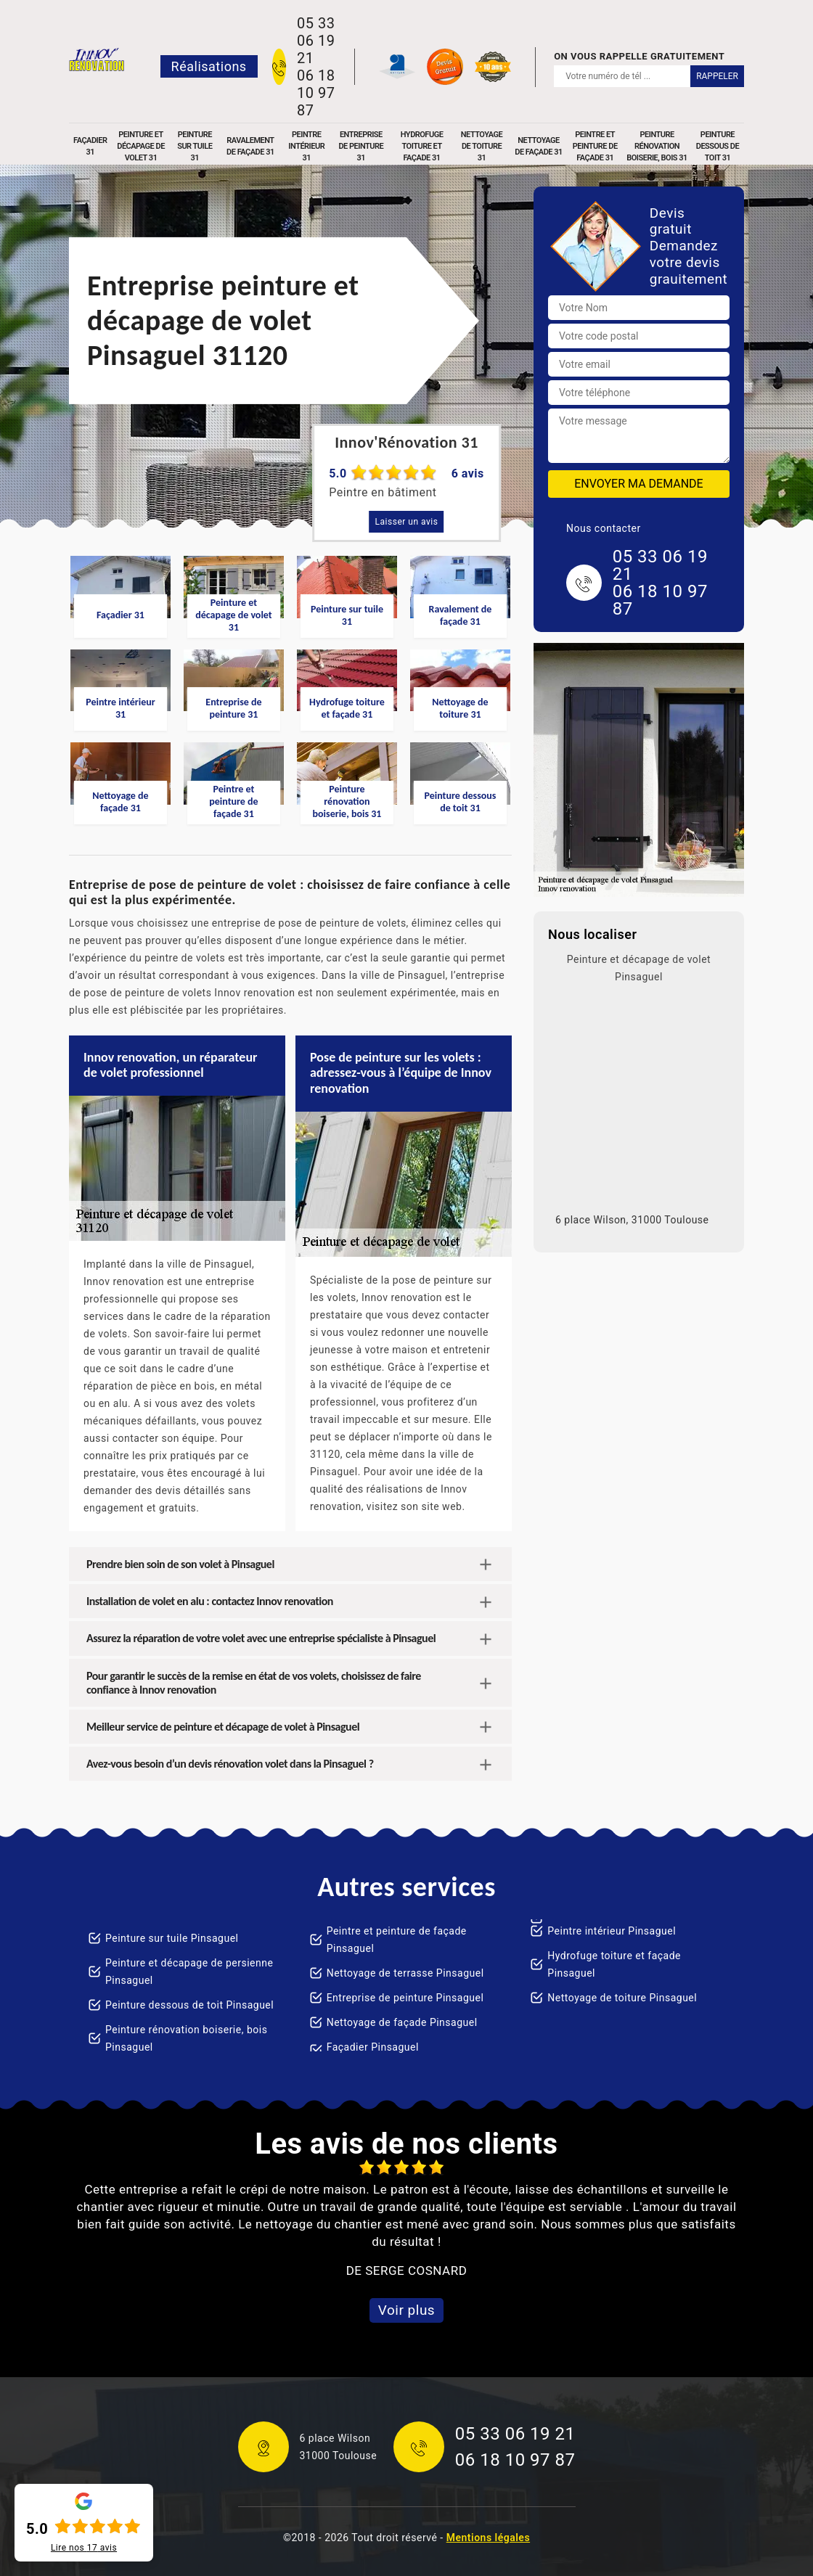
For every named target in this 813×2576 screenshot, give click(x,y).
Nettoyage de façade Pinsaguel (402, 2022)
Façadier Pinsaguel (373, 2047)
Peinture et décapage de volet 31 (141, 146)
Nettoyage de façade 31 (539, 146)
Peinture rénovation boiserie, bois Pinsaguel (186, 2038)
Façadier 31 (90, 146)
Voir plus (406, 2310)
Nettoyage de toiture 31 (481, 146)
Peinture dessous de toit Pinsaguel (189, 2005)
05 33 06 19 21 (316, 41)
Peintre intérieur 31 (306, 146)
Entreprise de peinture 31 (360, 146)
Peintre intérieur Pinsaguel (611, 1931)
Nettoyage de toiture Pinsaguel (622, 1997)
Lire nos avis (84, 2548)
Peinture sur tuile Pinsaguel (172, 1938)
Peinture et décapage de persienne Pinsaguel (189, 1971)
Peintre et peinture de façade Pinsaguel (397, 1939)
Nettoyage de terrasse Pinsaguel (405, 1973)
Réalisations (209, 66)
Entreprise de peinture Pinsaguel (405, 1997)
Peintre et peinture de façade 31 (595, 146)
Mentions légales (488, 2537)
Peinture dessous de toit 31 (717, 146)
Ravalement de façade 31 (250, 146)
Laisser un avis (406, 522)
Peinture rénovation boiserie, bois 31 (656, 146)
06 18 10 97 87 (316, 93)
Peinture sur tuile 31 (194, 146)
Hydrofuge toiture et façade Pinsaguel (614, 1964)
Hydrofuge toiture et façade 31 (422, 146)
